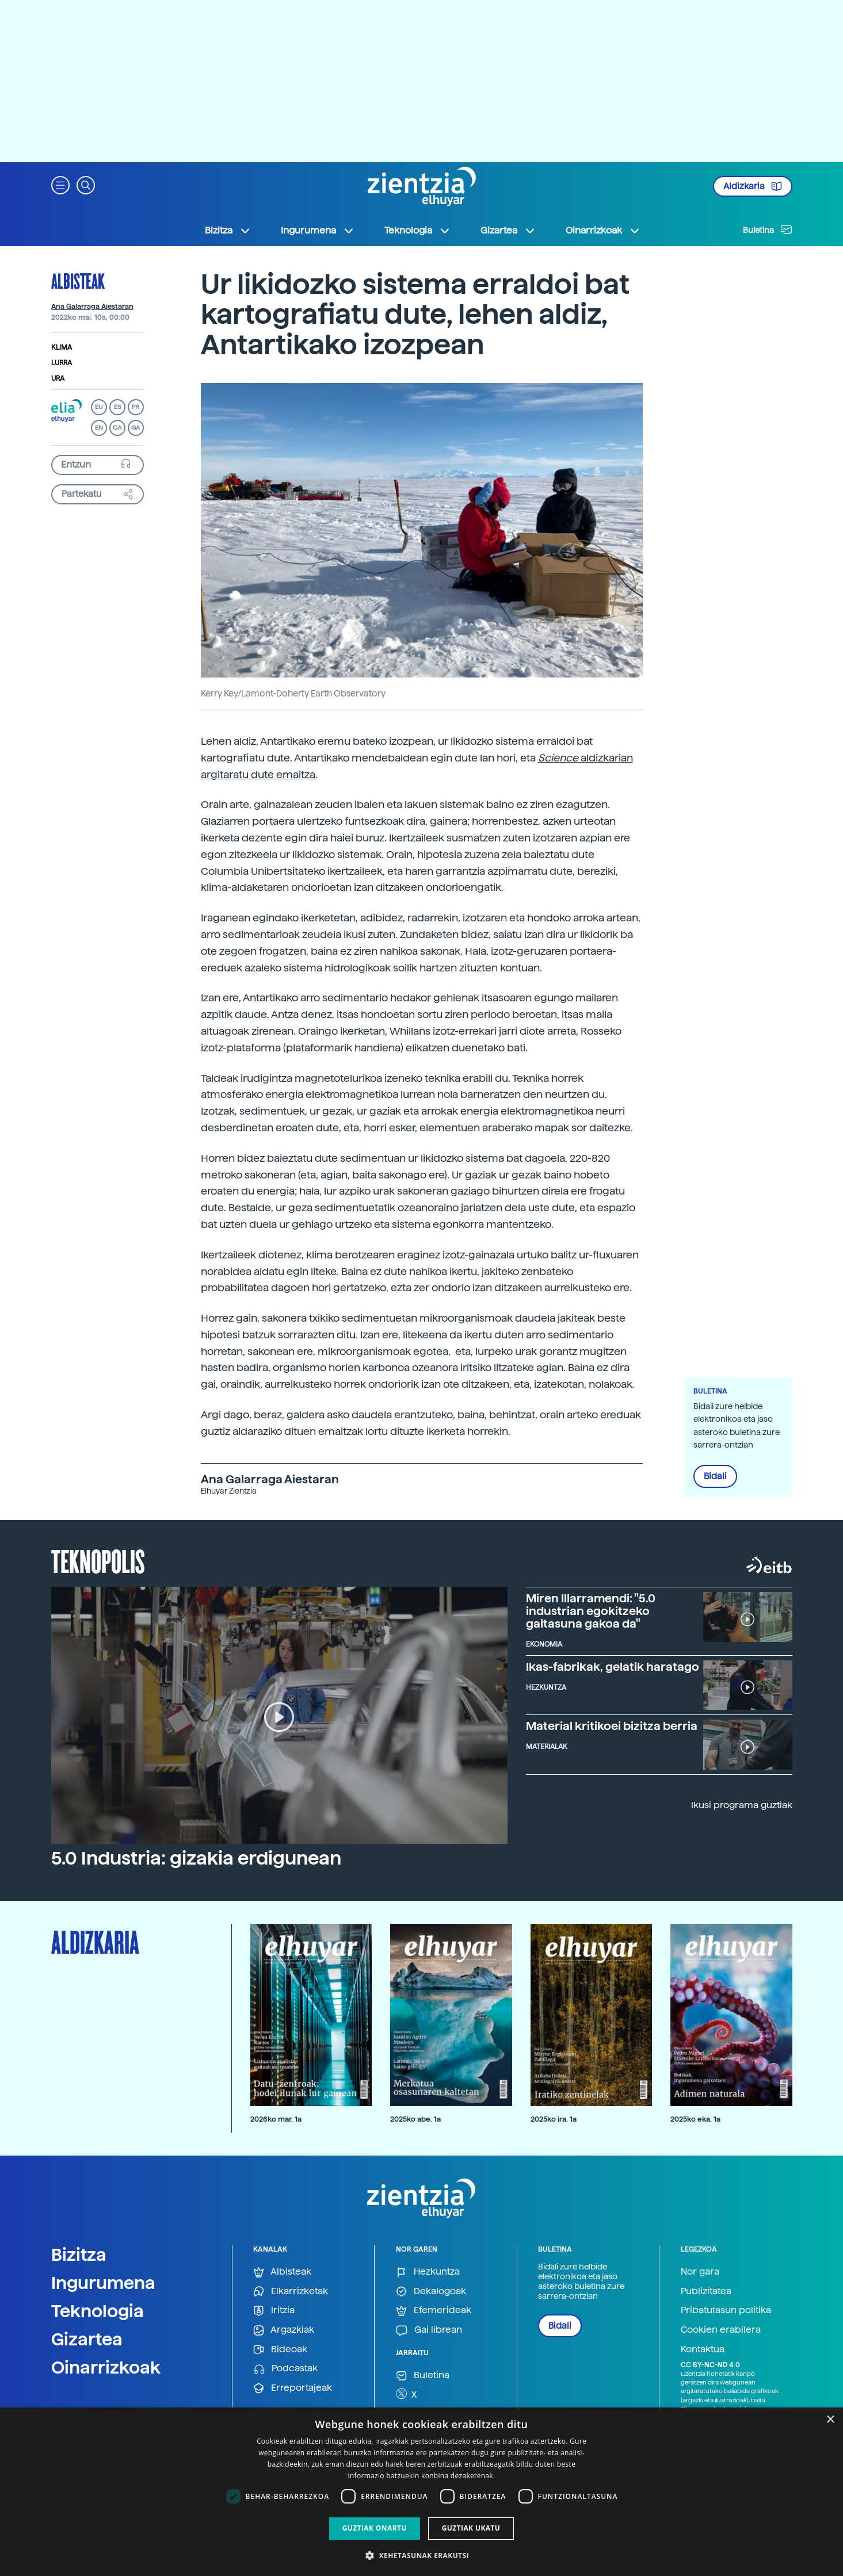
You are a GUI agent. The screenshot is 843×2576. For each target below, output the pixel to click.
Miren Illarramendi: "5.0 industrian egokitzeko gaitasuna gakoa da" (590, 1610)
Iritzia (274, 2311)
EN (99, 427)
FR (135, 407)
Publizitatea (706, 2291)
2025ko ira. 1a (554, 2119)
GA (135, 427)
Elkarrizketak (290, 2292)
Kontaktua (702, 2349)
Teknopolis (98, 1560)
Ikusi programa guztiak (741, 1805)
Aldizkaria (752, 186)
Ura (57, 378)
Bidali (715, 1476)
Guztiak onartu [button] (374, 2528)
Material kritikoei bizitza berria (611, 1726)
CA (117, 427)
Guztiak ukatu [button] (471, 2528)
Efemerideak (433, 2311)
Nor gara (700, 2271)
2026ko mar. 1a (276, 2119)
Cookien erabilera (721, 2329)
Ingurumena (103, 2282)
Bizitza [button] (228, 230)
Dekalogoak (431, 2292)
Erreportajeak (292, 2388)
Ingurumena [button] (317, 230)
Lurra (61, 363)
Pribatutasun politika (726, 2310)
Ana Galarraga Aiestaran (92, 307)
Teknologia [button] (417, 230)
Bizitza (78, 2254)
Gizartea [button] (508, 230)
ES (117, 407)
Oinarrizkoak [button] (603, 230)
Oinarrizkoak (106, 2367)
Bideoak (280, 2350)
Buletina (767, 229)
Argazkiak (283, 2330)
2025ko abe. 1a (415, 2119)
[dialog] (421, 2491)
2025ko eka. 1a (695, 2119)
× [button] (830, 2420)
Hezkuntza (428, 2272)
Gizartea (87, 2339)
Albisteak (78, 280)
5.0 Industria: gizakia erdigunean (196, 1858)
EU (99, 407)
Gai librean (429, 2330)
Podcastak (285, 2369)
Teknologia (97, 2311)
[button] (60, 184)
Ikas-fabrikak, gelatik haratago (612, 1667)
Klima (61, 347)
